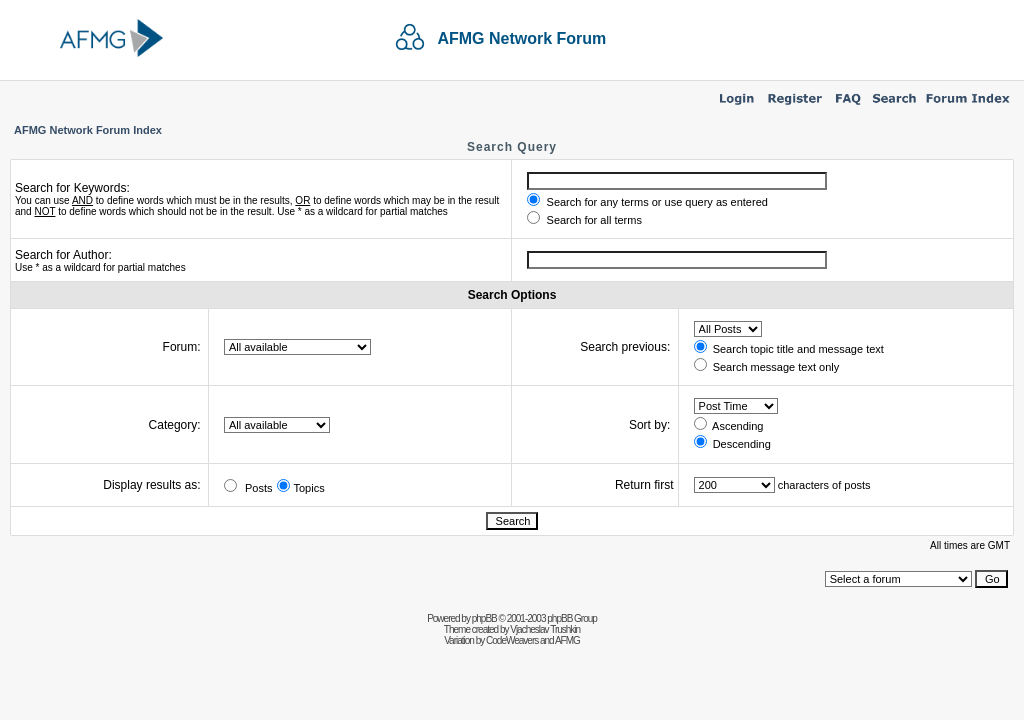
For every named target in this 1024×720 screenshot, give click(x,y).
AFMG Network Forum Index (88, 130)
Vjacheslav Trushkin (545, 629)
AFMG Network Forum (521, 38)
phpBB (484, 618)
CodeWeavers (512, 640)
